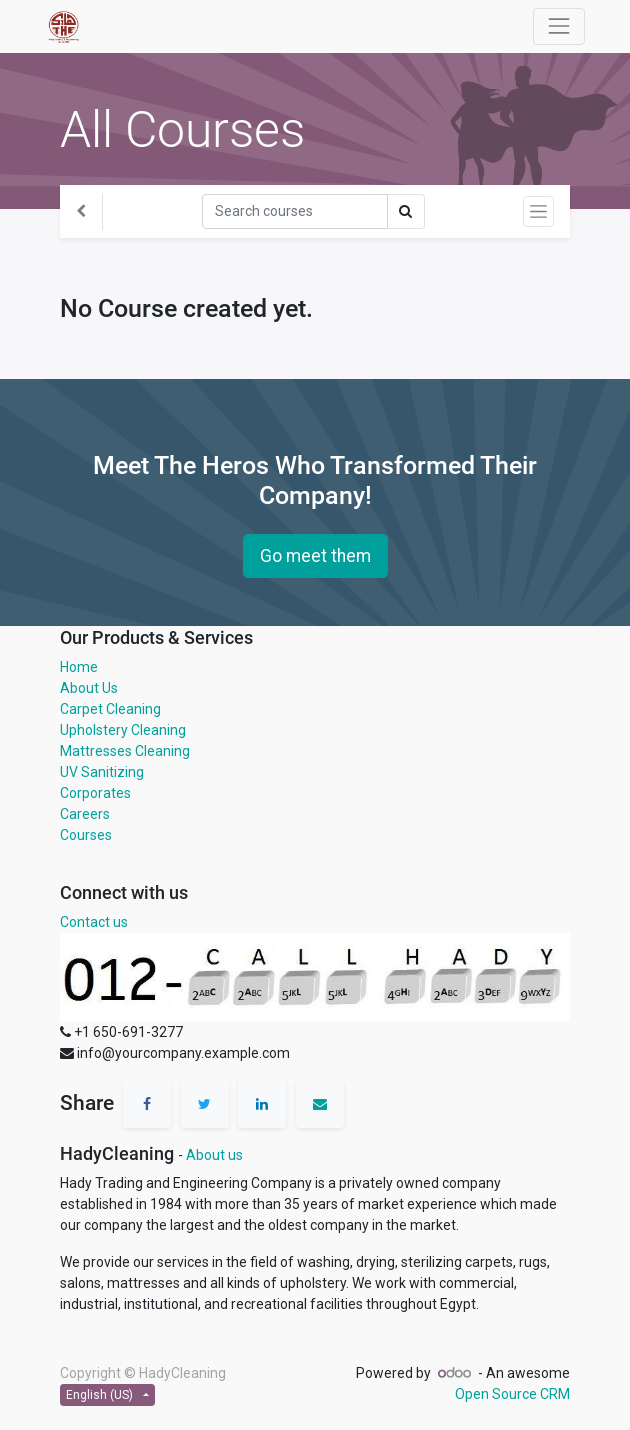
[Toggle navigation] (538, 211)
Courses (86, 835)
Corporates (95, 793)
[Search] (295, 211)
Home (79, 667)
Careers (85, 814)
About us (214, 1155)
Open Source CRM (512, 1394)
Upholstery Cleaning (123, 730)
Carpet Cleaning (110, 709)
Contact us (94, 922)
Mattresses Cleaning (125, 751)
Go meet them (315, 556)
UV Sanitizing (102, 772)
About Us (89, 688)
